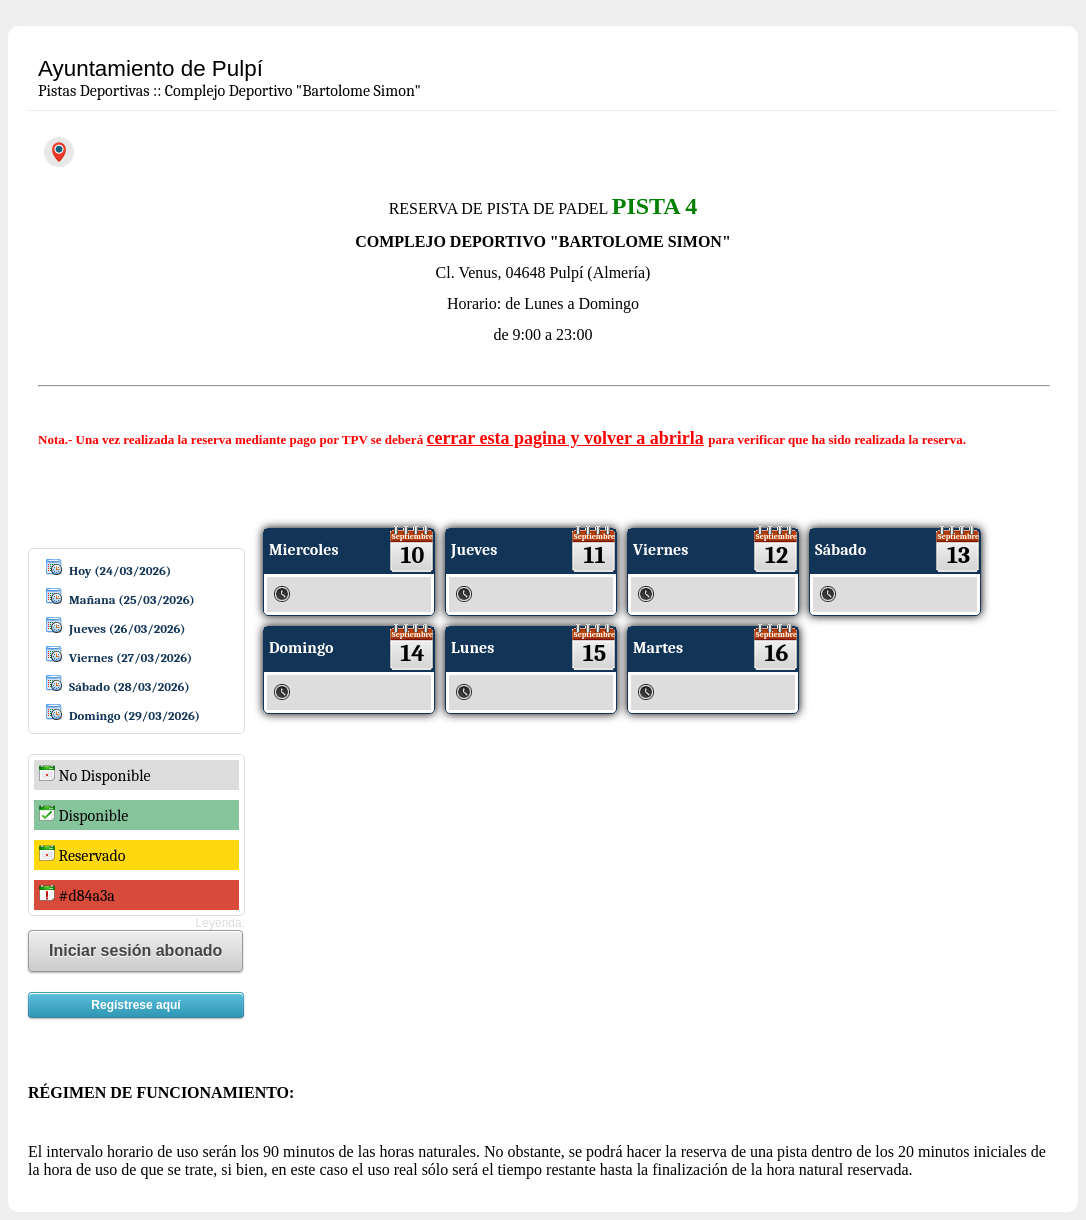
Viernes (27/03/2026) (130, 657)
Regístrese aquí (135, 1005)
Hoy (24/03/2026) (120, 570)
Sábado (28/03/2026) (129, 686)
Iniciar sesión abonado (135, 950)
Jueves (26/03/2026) (127, 628)
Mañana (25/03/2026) (132, 599)
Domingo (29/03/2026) (134, 715)
